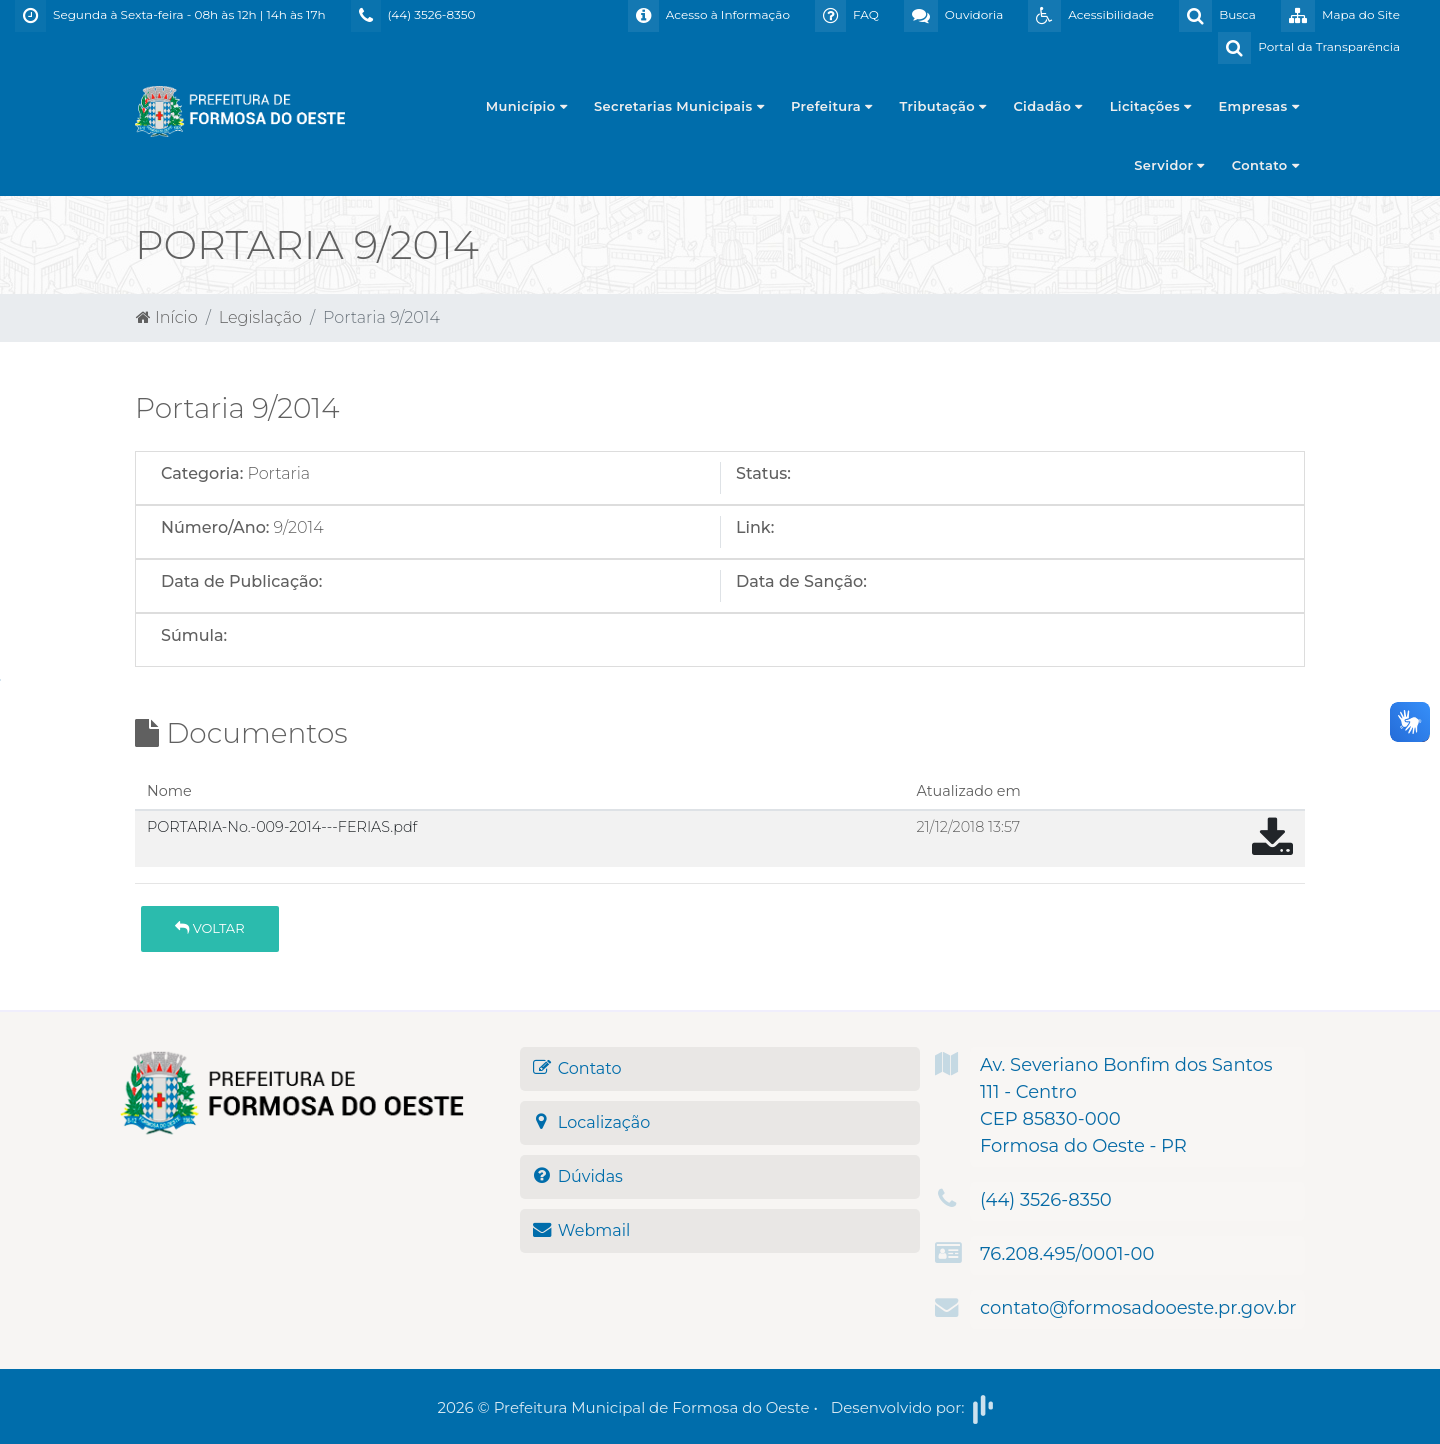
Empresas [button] (1259, 106)
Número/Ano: (215, 527)
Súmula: (194, 635)
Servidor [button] (1169, 165)
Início (167, 317)
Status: (763, 473)
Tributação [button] (943, 106)
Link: (755, 527)
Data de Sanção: (801, 581)
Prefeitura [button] (832, 106)
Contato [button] (1265, 165)
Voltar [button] (209, 928)
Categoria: (202, 473)
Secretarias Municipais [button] (679, 106)
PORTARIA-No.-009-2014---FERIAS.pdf (282, 827)
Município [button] (526, 106)
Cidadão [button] (1047, 106)
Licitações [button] (1151, 106)
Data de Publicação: (241, 581)
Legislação (260, 317)
